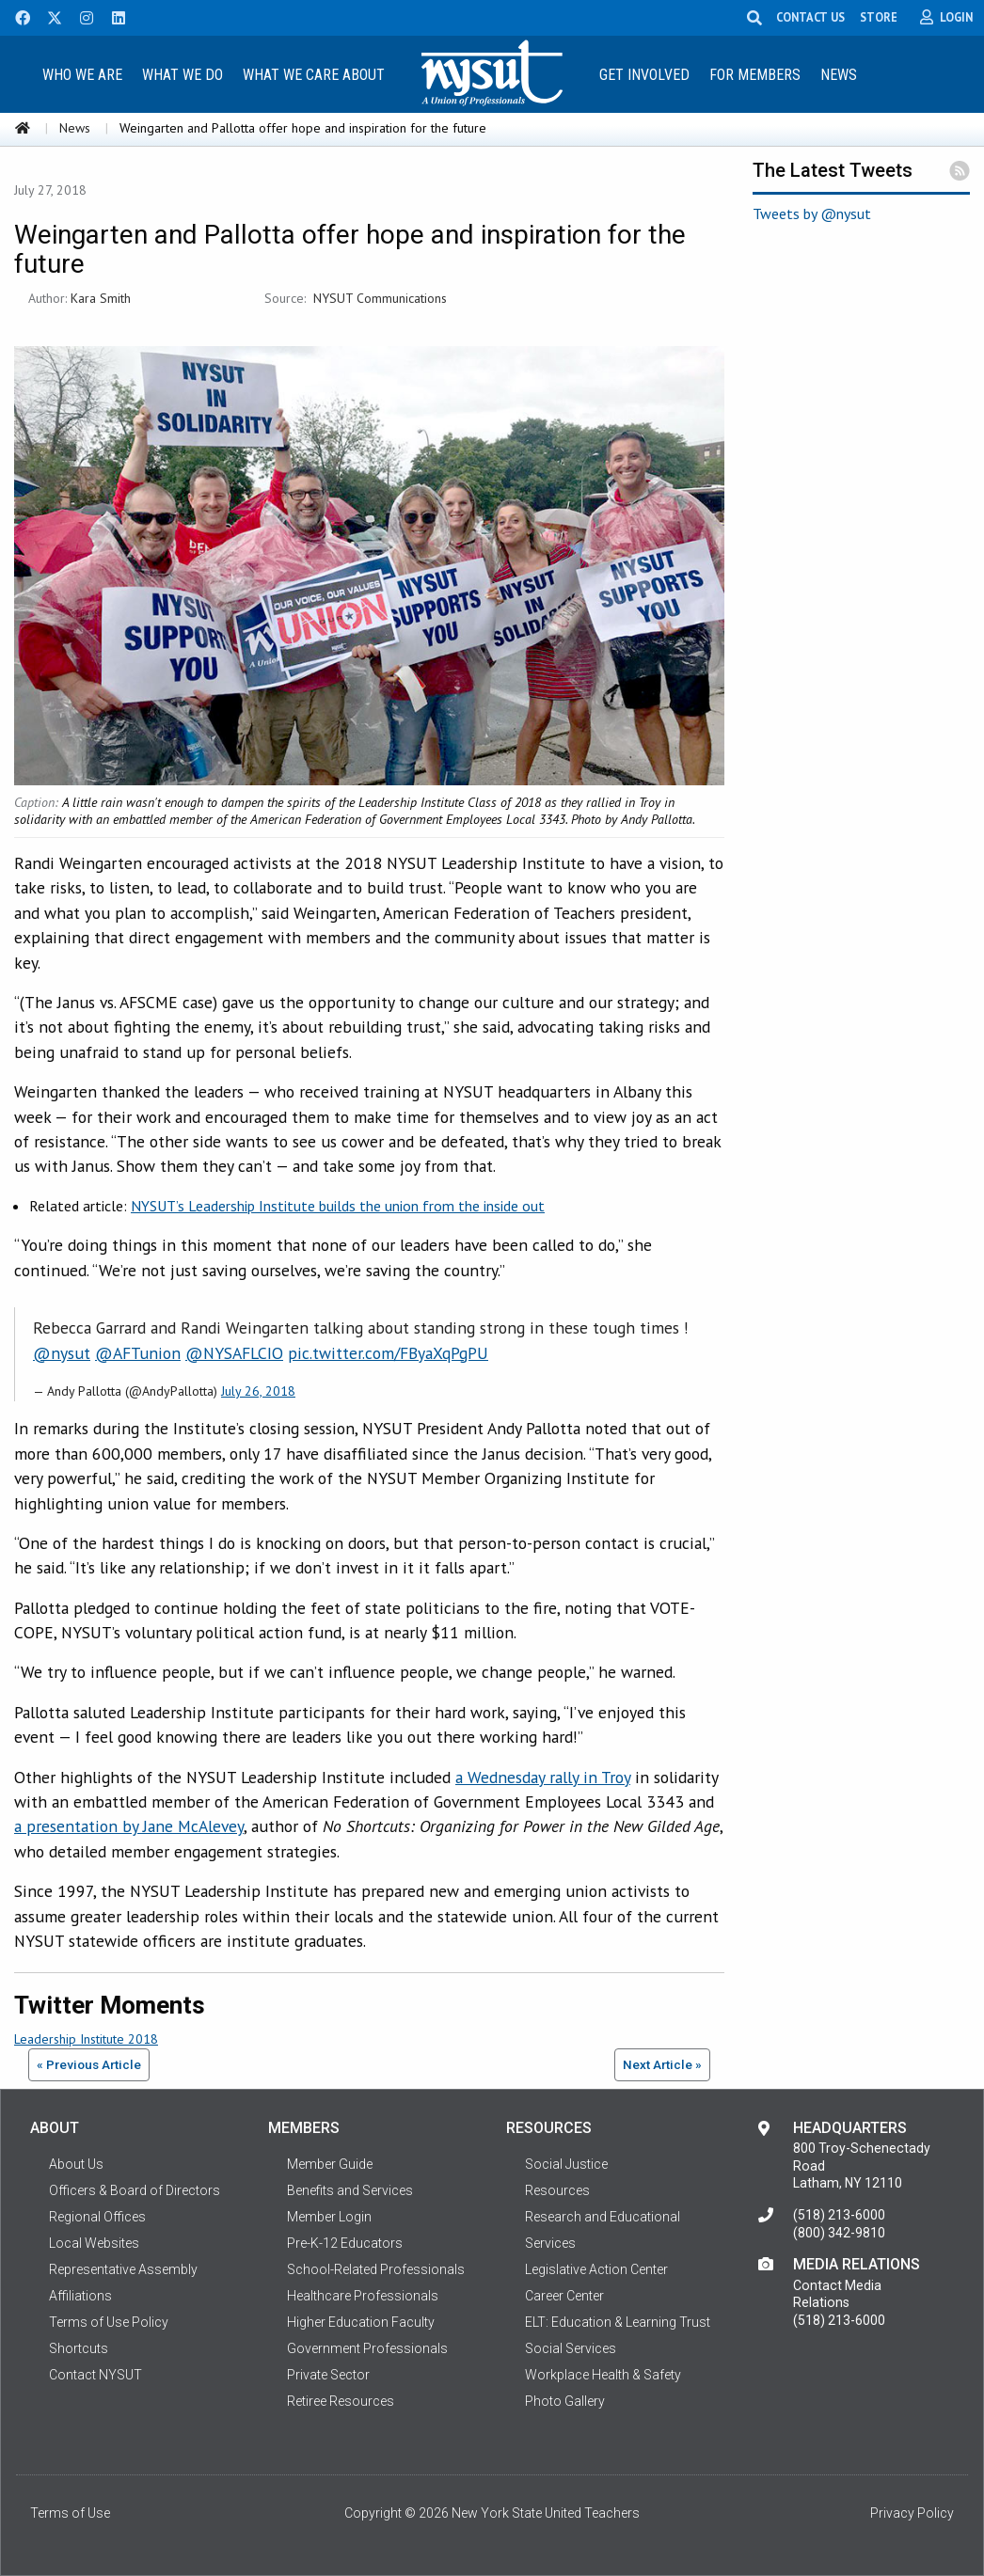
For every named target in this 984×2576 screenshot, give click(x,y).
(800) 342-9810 (839, 2232)
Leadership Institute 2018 (86, 2039)
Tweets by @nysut (812, 213)
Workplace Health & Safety (603, 2374)
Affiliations (80, 2295)
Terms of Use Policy (108, 2322)
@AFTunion (138, 1353)
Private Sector (328, 2374)
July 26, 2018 (258, 1391)
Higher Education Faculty (361, 2322)
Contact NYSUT (95, 2374)
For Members (755, 75)
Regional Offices (97, 2216)
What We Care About (314, 75)
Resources (557, 2190)
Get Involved (644, 75)
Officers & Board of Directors (134, 2190)
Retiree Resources (340, 2401)
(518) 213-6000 (839, 2214)
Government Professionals (367, 2348)
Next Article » (662, 2064)
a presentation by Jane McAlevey (129, 1826)
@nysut (61, 1353)
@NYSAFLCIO (234, 1353)
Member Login (329, 2216)
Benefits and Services (350, 2190)
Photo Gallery (565, 2401)
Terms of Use (70, 2513)
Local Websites (94, 2243)
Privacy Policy (912, 2513)
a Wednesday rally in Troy (542, 1777)
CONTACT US (812, 16)
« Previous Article (89, 2064)
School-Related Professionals (376, 2269)
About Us (76, 2164)
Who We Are (82, 75)
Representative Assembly (123, 2269)
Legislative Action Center (596, 2269)
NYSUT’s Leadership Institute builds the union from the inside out (338, 1205)
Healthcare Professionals (362, 2295)
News (838, 75)
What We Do (182, 75)
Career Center (564, 2295)
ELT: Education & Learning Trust (617, 2322)
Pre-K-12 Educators (345, 2243)
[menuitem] (83, 73)
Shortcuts (78, 2348)
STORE (880, 16)
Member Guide (330, 2164)
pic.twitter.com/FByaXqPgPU (388, 1353)
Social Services (570, 2348)
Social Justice (566, 2164)
